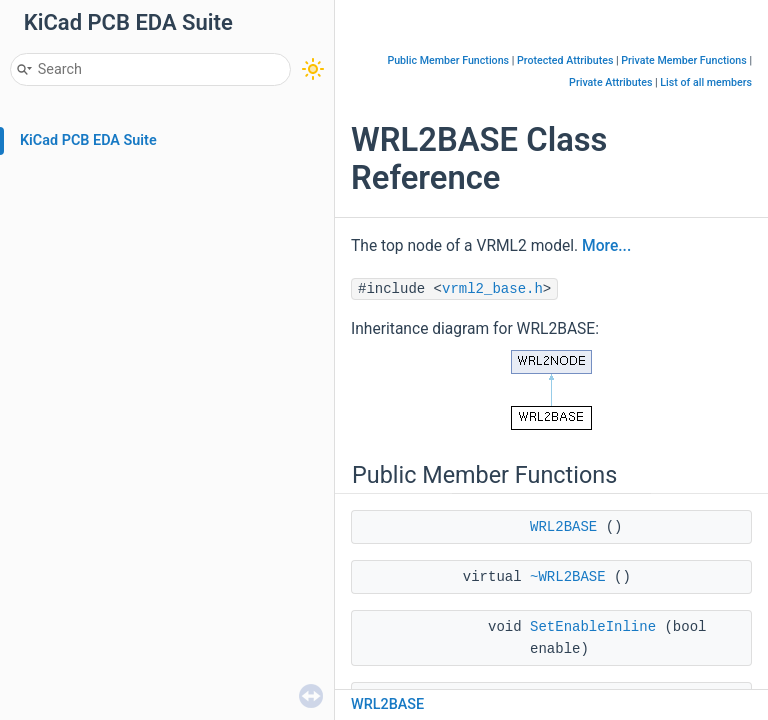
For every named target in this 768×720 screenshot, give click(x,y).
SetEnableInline (593, 627)
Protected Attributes (565, 60)
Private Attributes (610, 82)
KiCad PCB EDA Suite (88, 140)
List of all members (706, 82)
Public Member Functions (448, 60)
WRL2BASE (563, 527)
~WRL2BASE (568, 577)
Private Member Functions (683, 60)
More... (606, 246)
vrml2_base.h (492, 289)
